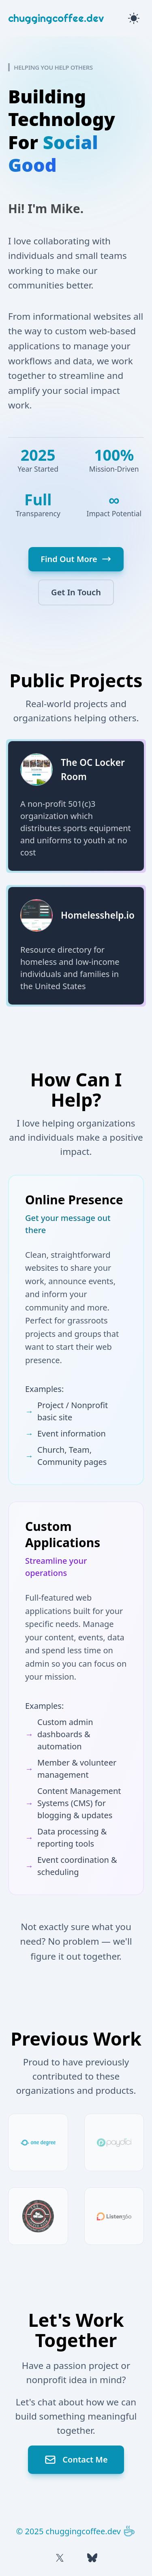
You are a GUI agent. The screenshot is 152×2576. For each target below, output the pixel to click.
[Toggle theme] (134, 18)
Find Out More (76, 559)
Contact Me (75, 2460)
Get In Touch (76, 592)
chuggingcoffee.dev (56, 18)
